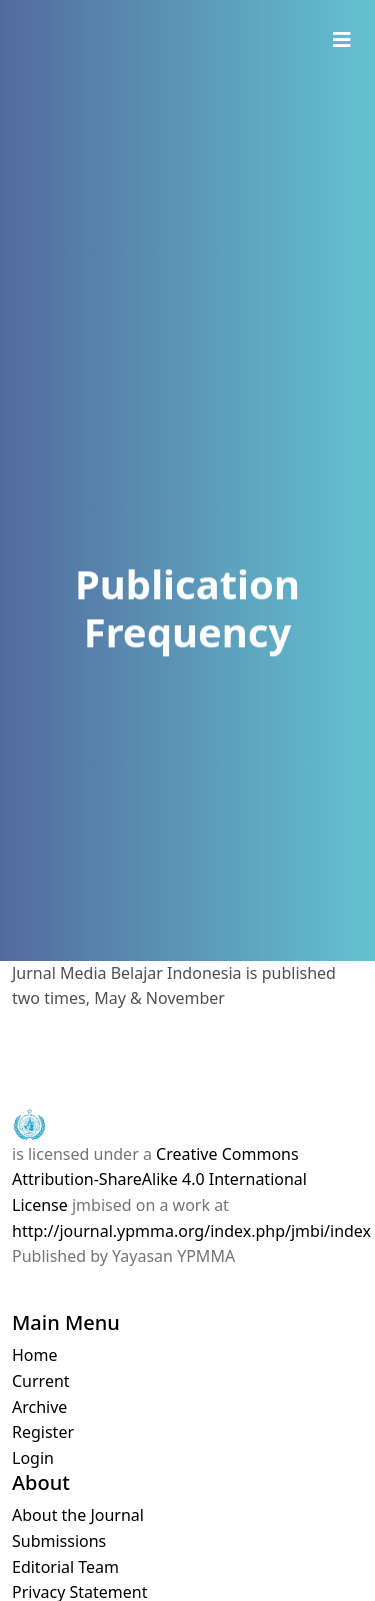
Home (35, 1355)
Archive (39, 1407)
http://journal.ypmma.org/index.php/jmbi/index (191, 1231)
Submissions (59, 1541)
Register (43, 1432)
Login (33, 1458)
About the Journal (78, 1515)
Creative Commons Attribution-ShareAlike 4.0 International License (159, 1179)
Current (41, 1381)
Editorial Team (65, 1567)
